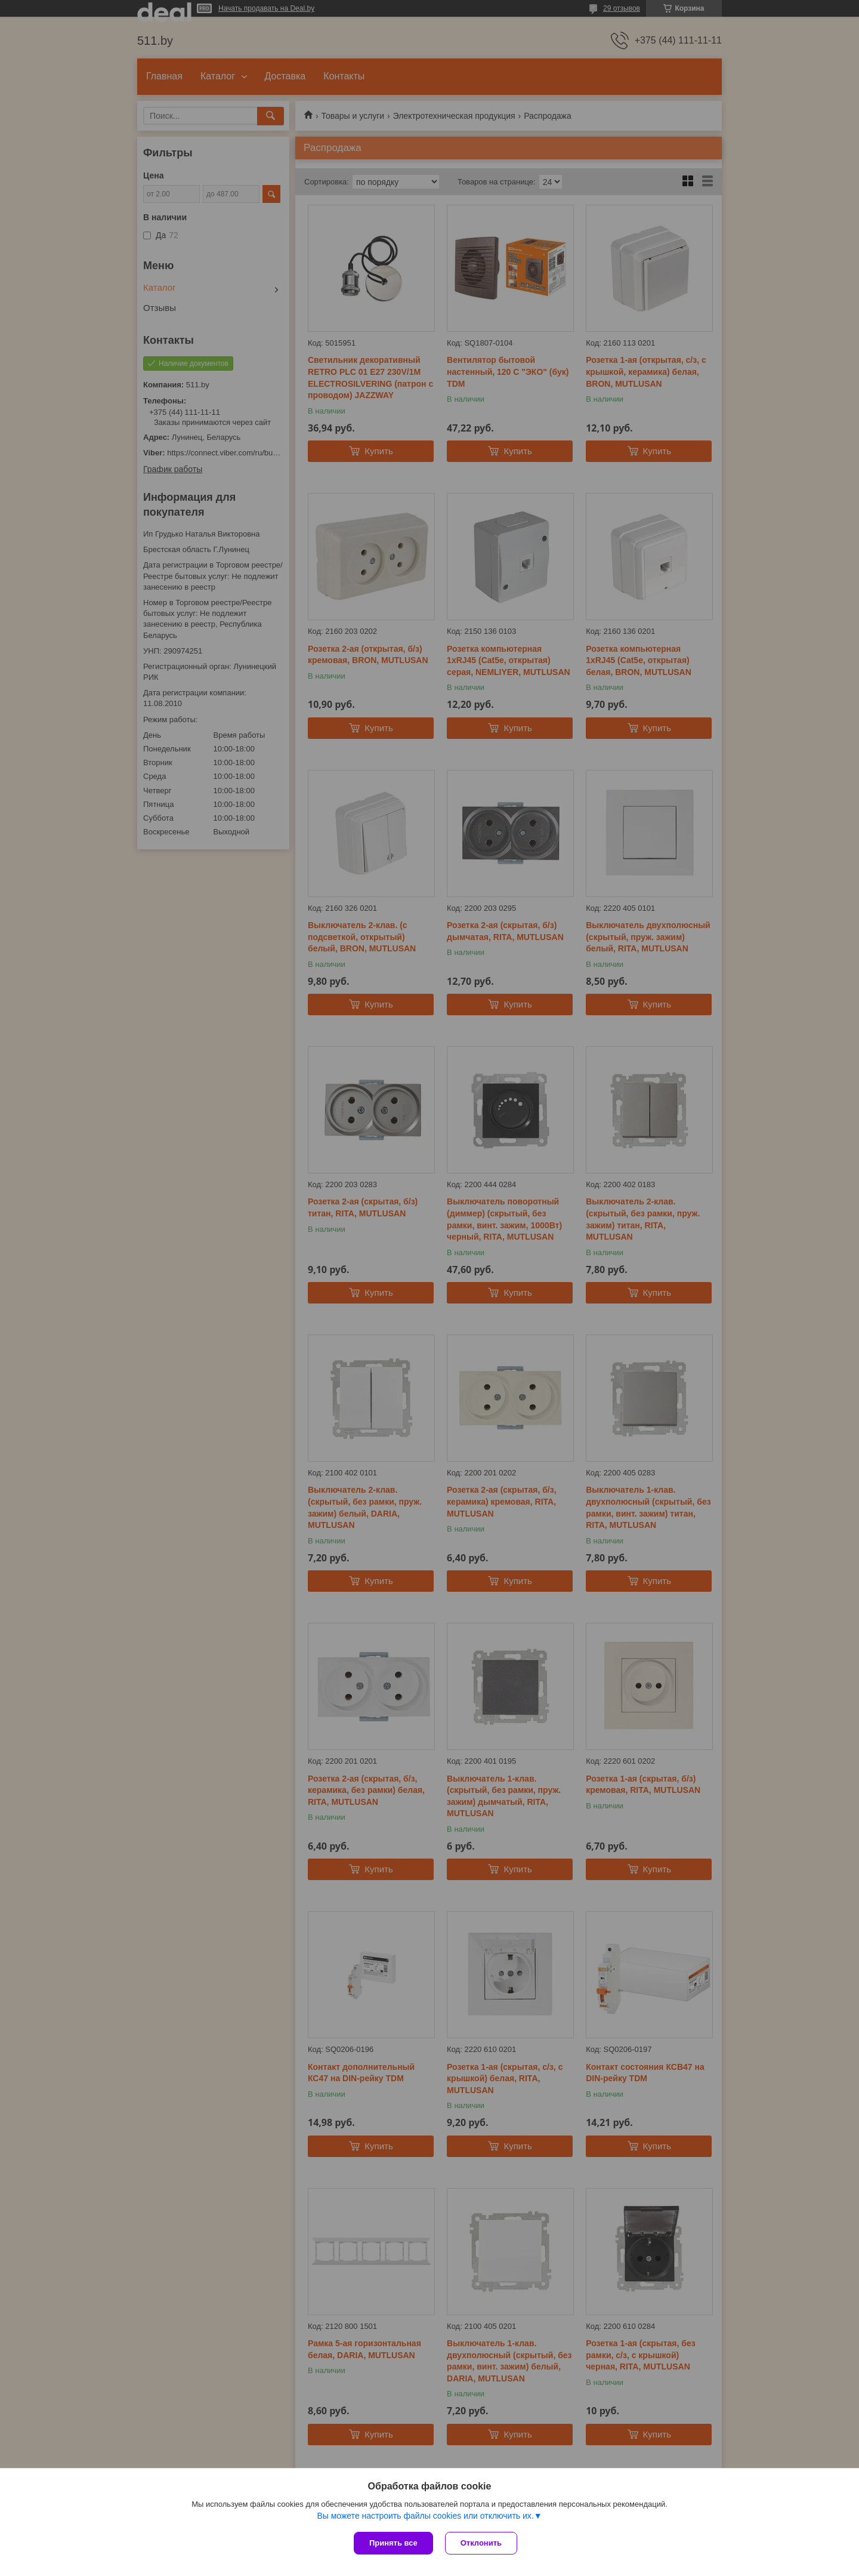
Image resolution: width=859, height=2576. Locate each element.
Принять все (393, 2542)
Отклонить (481, 2542)
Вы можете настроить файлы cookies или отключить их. (425, 2515)
